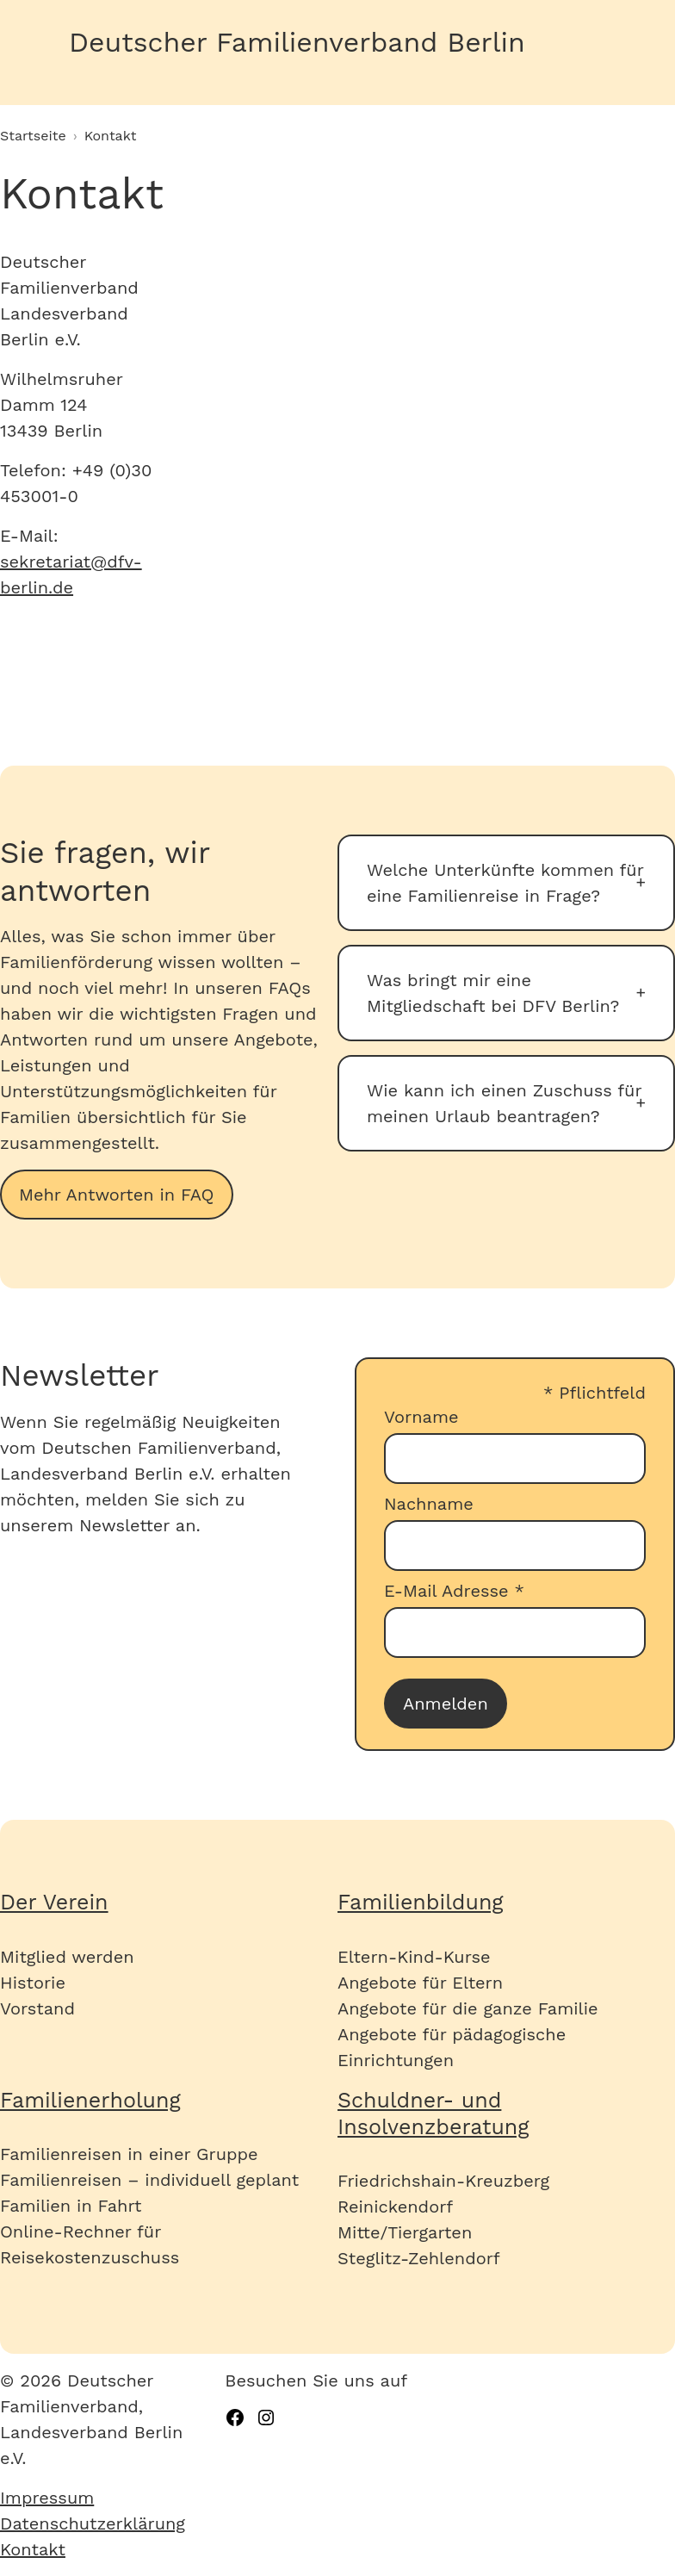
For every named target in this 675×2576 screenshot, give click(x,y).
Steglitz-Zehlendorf (419, 2258)
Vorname (421, 1416)
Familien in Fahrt (70, 2205)
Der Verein (54, 1902)
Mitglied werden (67, 1956)
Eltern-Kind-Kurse (414, 1956)
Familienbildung (421, 1902)
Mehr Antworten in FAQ (116, 1194)
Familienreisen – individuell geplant (149, 2179)
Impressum (47, 2497)
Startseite (33, 135)
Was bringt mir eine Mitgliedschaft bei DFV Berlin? (493, 993)
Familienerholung (90, 2100)
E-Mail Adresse (454, 1590)
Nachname (429, 1503)
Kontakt (32, 2549)
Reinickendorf (395, 2206)
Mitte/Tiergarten (405, 2232)
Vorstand (37, 2008)
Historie (32, 1982)
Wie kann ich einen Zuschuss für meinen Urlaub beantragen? (504, 1103)
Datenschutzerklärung (92, 2523)
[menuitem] (112, 2498)
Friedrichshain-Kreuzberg (443, 2180)
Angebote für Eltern (420, 1982)
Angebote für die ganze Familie (468, 2008)
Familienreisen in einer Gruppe (129, 2154)
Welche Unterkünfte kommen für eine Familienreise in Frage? (505, 883)
